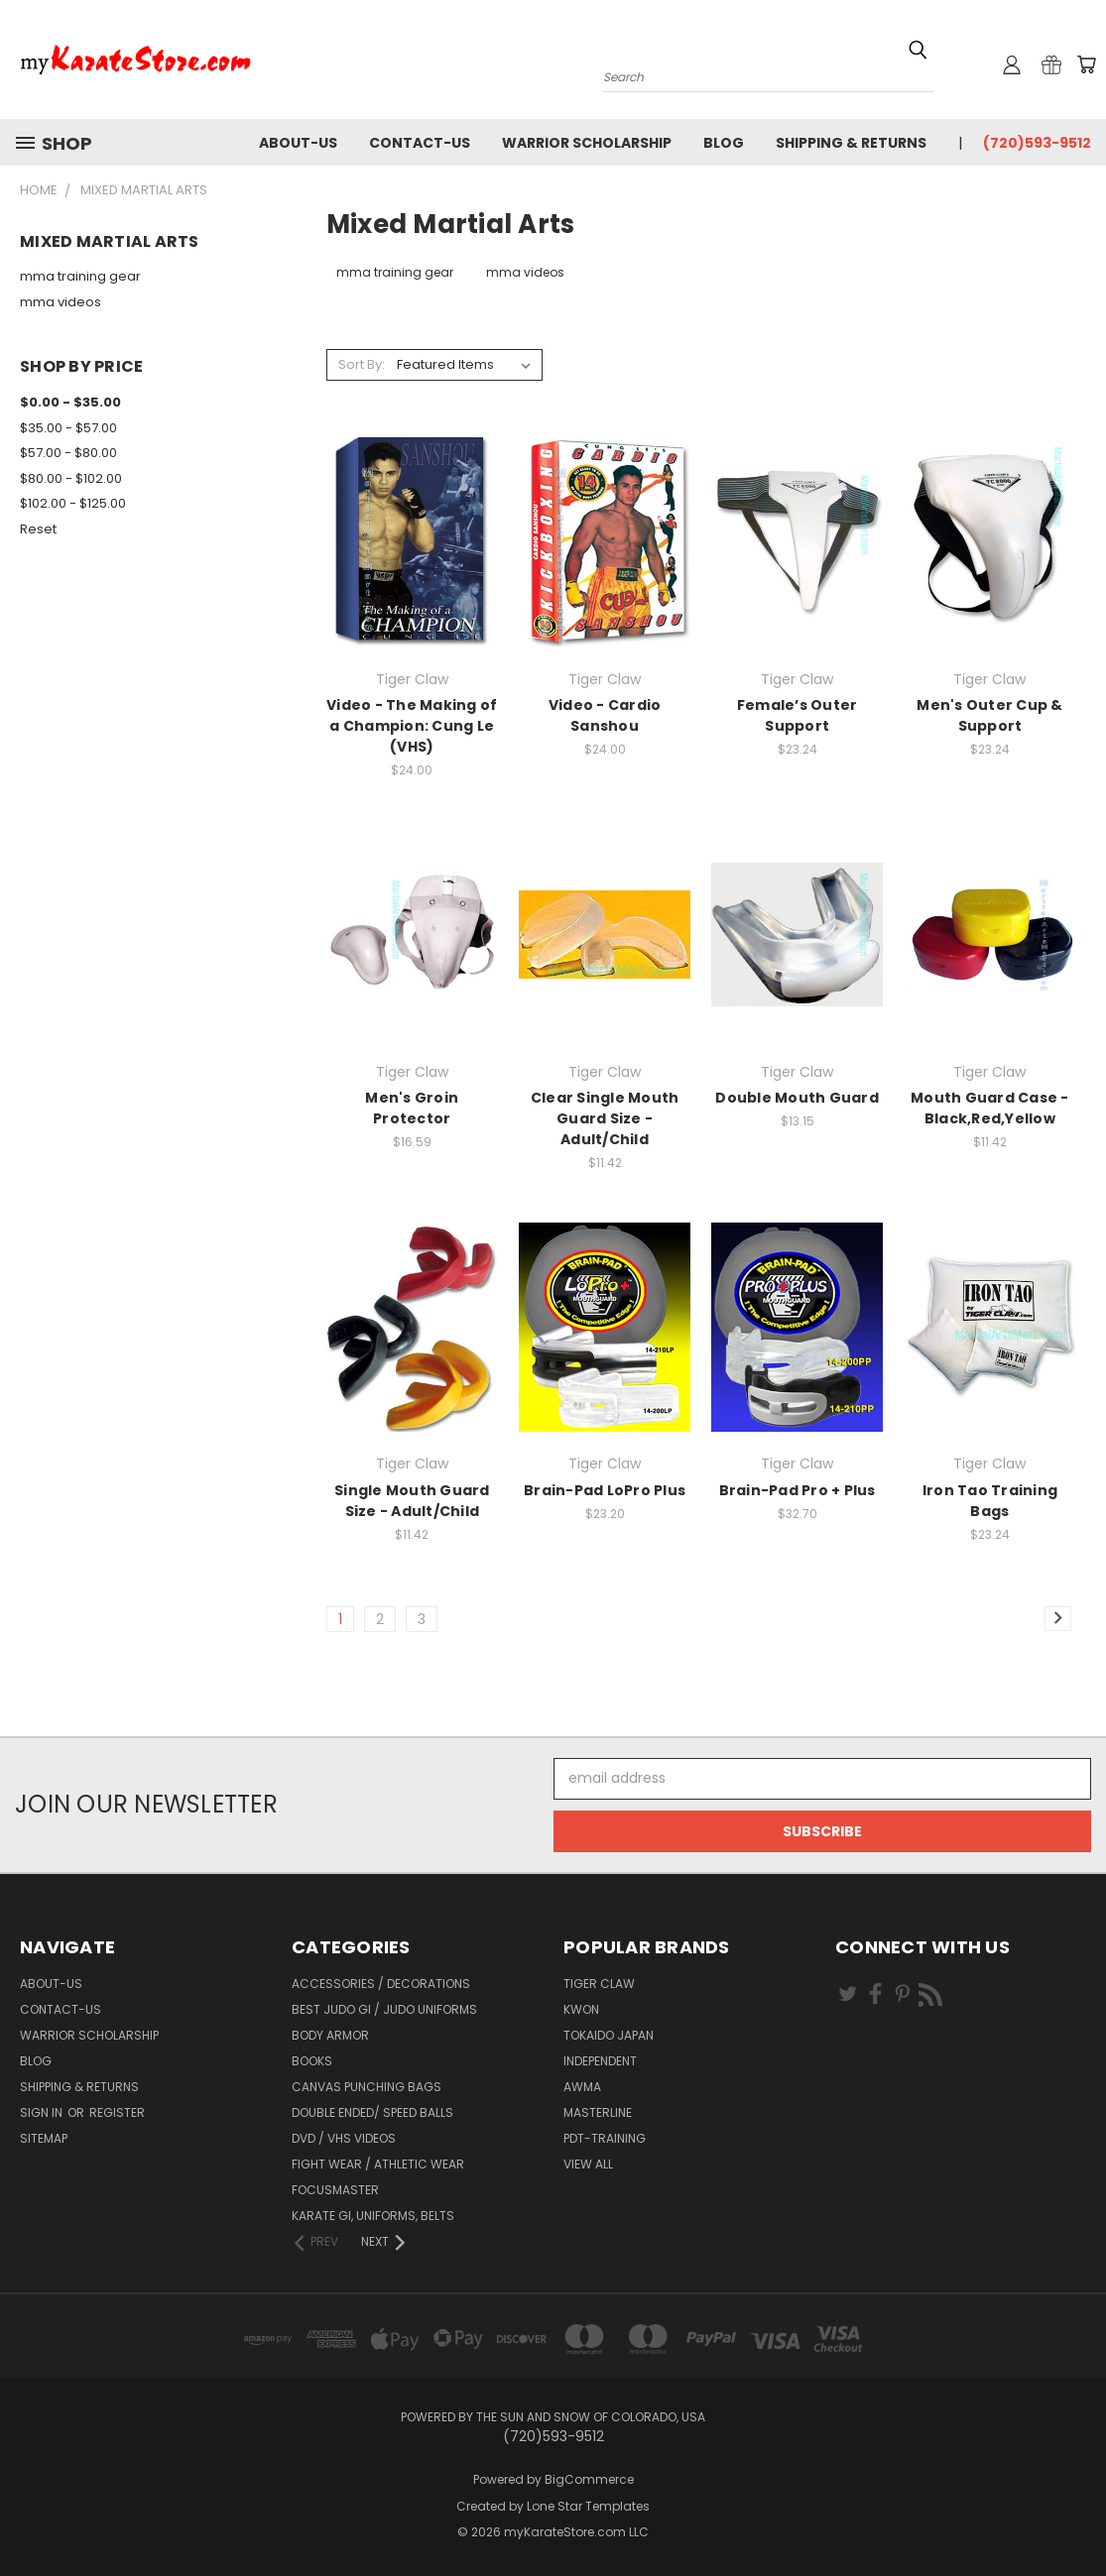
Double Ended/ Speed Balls (372, 2112)
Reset (38, 529)
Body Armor (330, 2035)
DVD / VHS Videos (344, 2138)
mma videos (60, 302)
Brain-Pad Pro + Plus (797, 1490)
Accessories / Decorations (381, 1983)
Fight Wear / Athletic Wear (378, 2164)
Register (117, 2112)
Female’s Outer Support (797, 715)
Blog (723, 143)
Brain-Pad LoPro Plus (604, 1490)
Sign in (42, 2112)
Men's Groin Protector (411, 1108)
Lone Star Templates (588, 2506)
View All (588, 2164)
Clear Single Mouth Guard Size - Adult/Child (605, 1118)
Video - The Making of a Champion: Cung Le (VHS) (411, 726)
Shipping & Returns (851, 143)
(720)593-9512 (1037, 143)
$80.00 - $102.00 (71, 478)
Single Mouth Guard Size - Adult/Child (412, 1500)
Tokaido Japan (608, 2035)
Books (312, 2060)
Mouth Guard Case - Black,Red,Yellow (990, 1108)
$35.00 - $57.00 (68, 427)
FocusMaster (335, 2189)
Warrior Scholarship (587, 143)
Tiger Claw (599, 1983)
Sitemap (43, 2138)
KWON (581, 2009)
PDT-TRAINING (604, 2138)
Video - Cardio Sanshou (605, 715)
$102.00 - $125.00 (73, 503)
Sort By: (361, 364)
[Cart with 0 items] (1086, 64)
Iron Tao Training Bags (989, 1500)
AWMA (582, 2086)
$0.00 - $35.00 (70, 402)
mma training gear (80, 276)
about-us (298, 143)
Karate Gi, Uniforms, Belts (373, 2215)
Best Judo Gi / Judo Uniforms (384, 2009)
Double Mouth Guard (797, 1098)
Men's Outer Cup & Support (989, 715)
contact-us (419, 143)
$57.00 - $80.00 (68, 452)
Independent (600, 2060)
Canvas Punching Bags (366, 2086)
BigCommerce (589, 2479)
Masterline (597, 2112)
